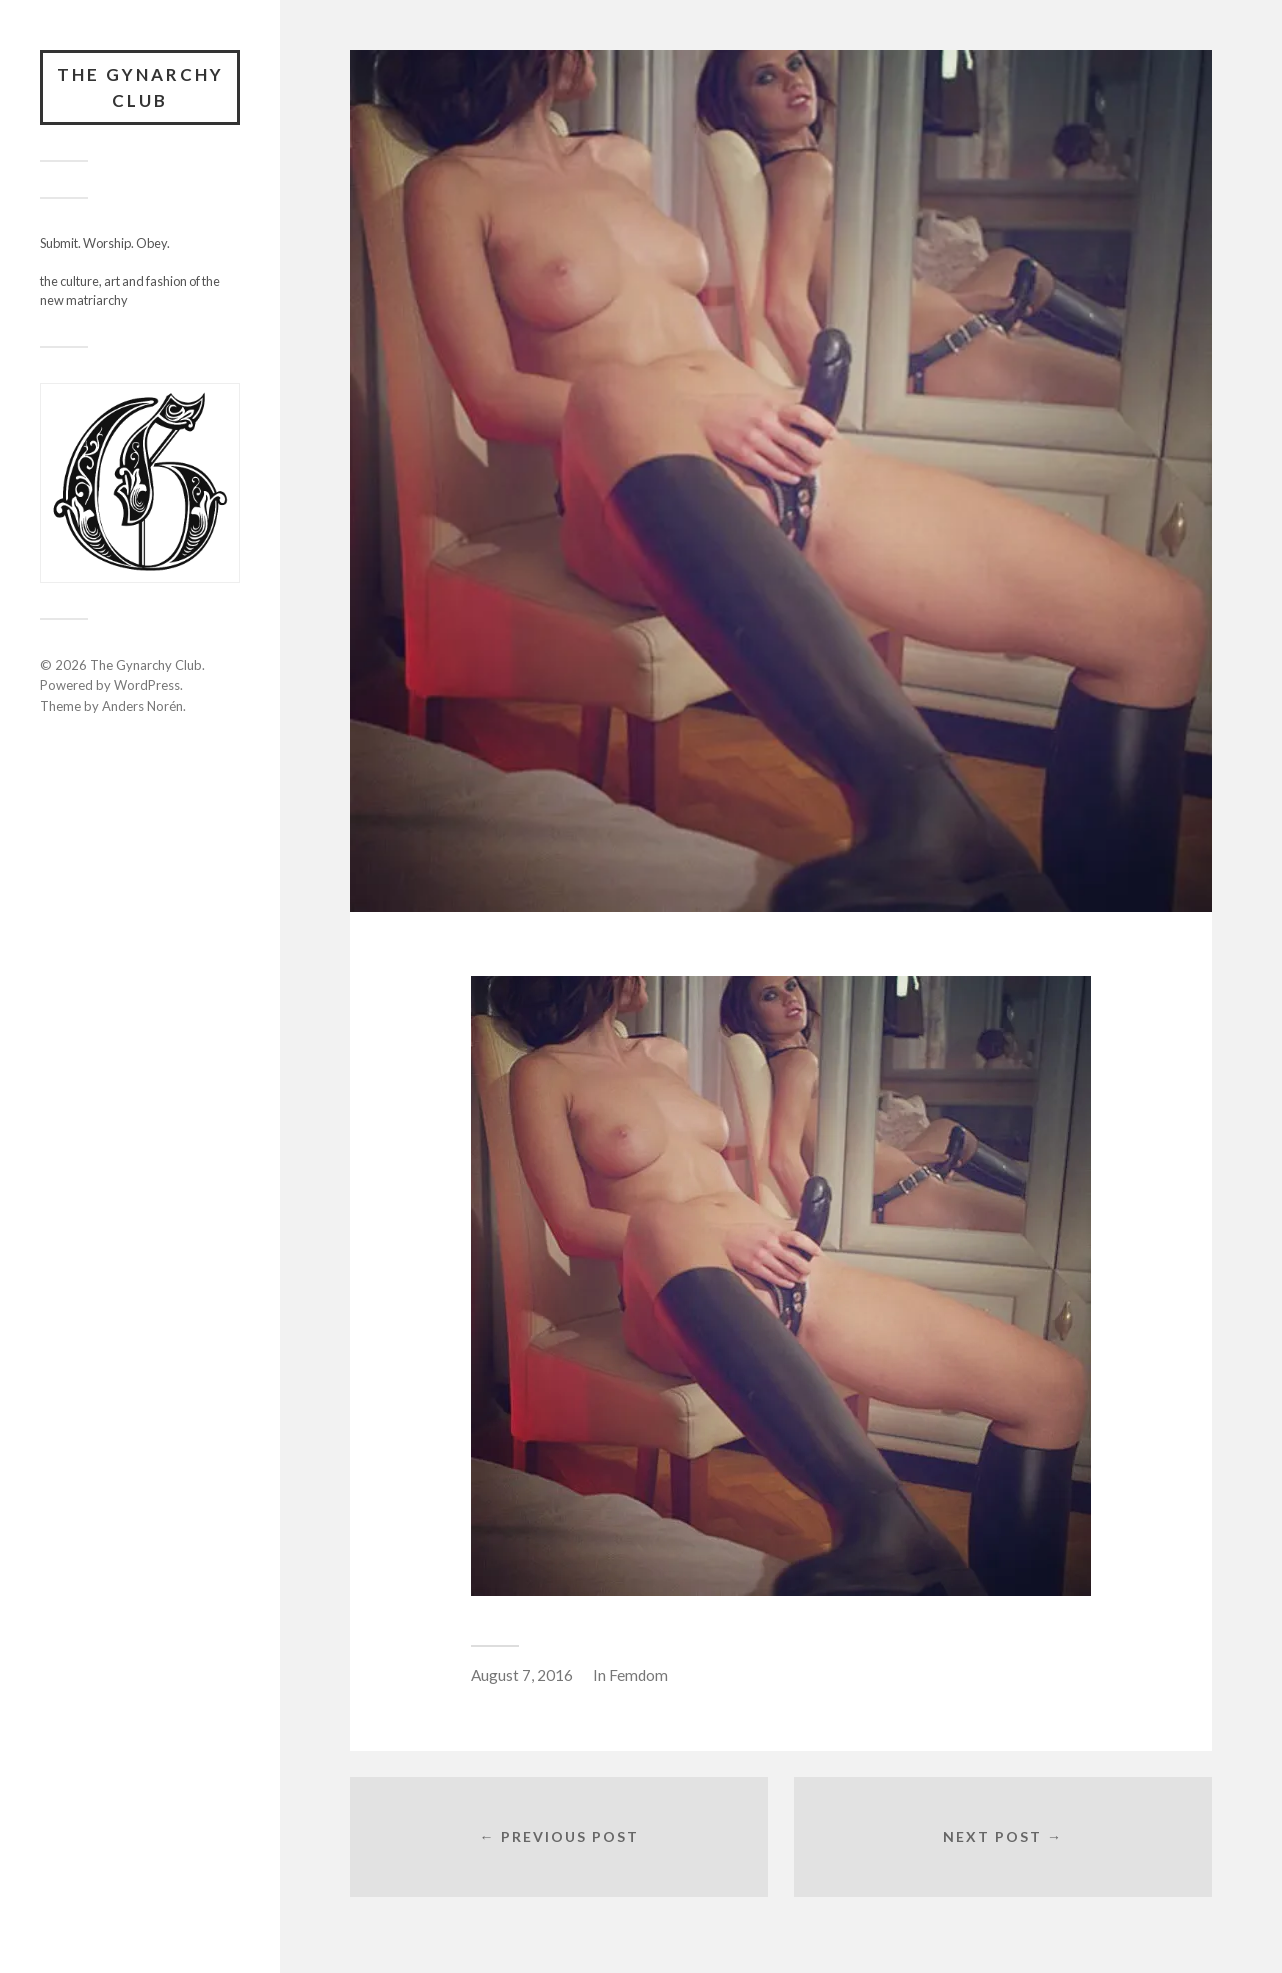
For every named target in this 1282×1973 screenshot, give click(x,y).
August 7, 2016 (522, 1675)
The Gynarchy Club (140, 87)
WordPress (147, 685)
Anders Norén (142, 706)
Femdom (638, 1675)
